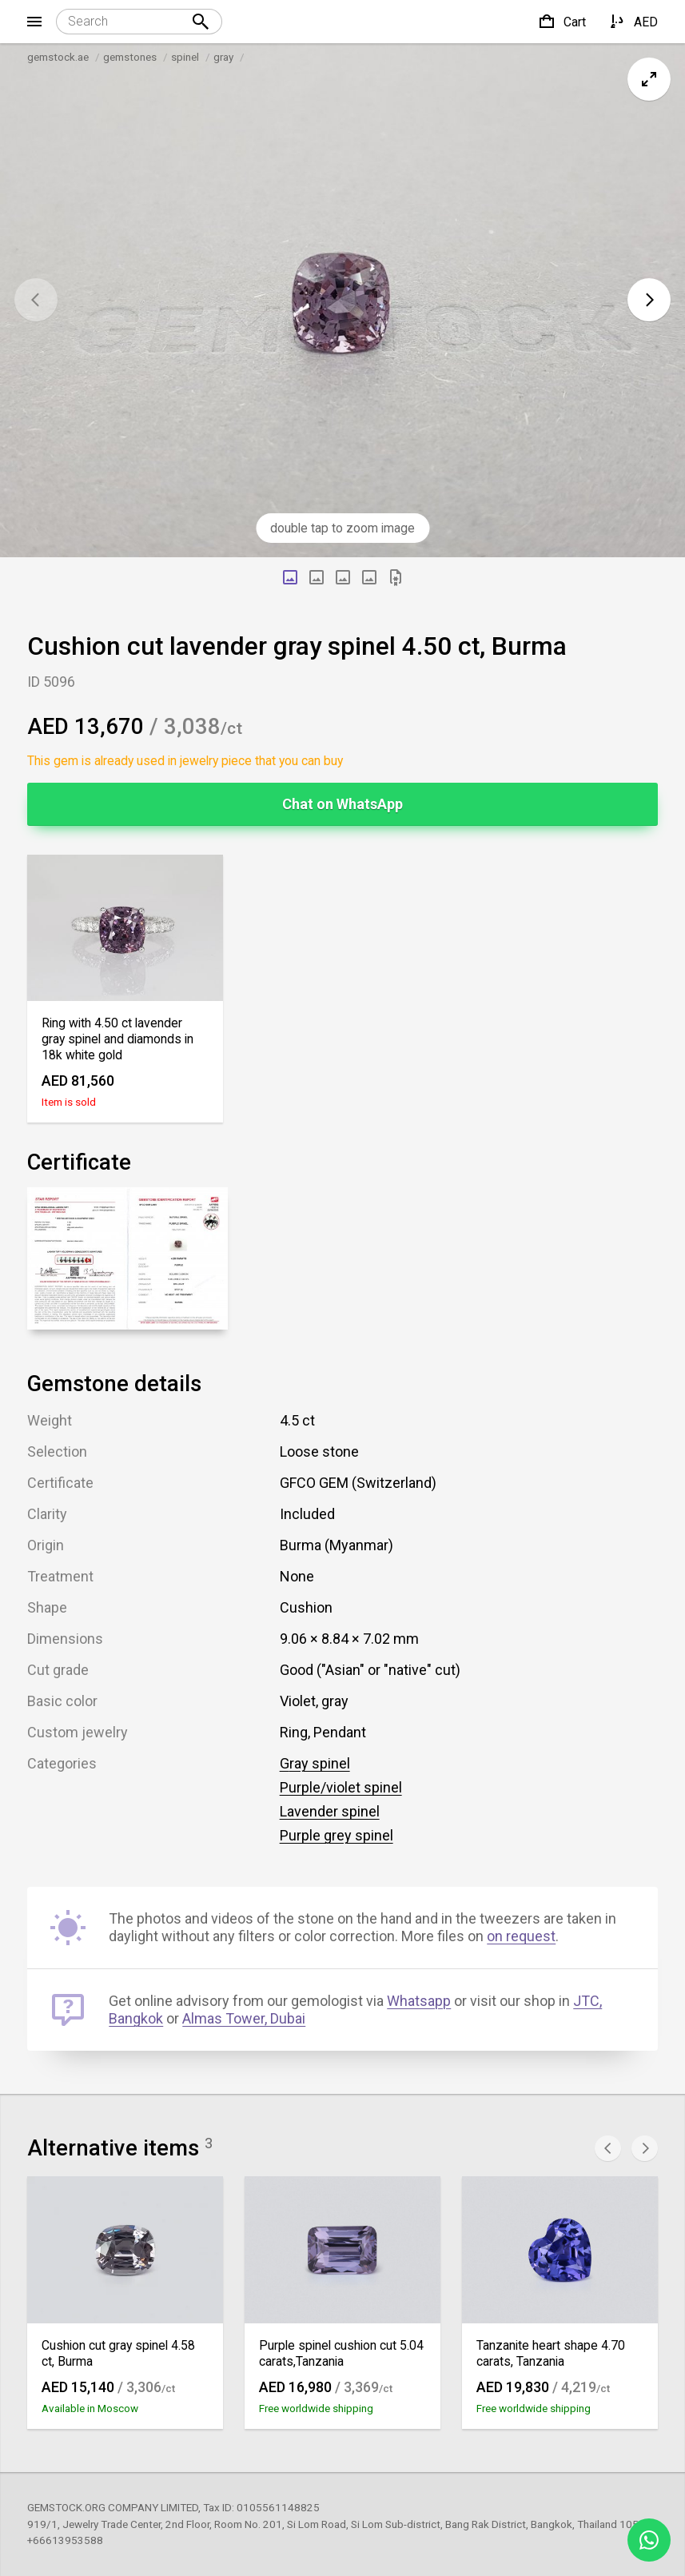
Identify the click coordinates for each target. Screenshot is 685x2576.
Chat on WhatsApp (342, 804)
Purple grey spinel (336, 1835)
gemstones (130, 56)
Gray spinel (315, 1763)
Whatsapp (419, 2000)
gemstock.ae (58, 56)
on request (521, 1936)
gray (223, 56)
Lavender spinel (330, 1811)
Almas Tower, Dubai (243, 2018)
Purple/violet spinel (341, 1787)
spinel (185, 56)
